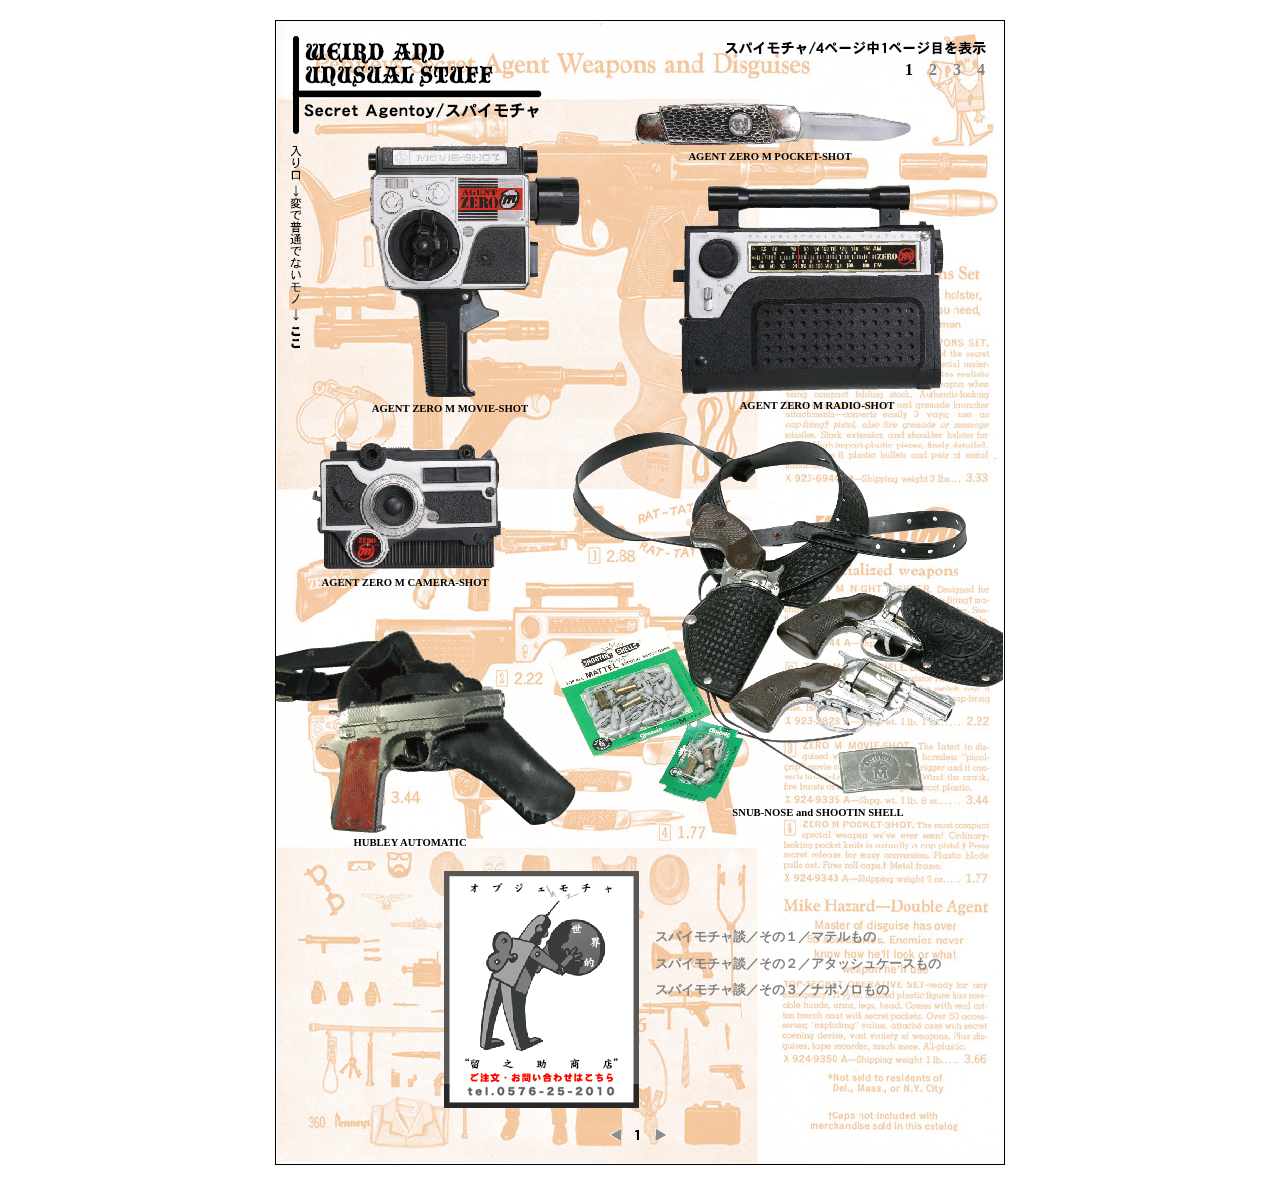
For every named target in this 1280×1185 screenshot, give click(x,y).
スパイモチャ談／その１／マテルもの (765, 936)
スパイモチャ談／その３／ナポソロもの (772, 989)
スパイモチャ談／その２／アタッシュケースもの (798, 963)
